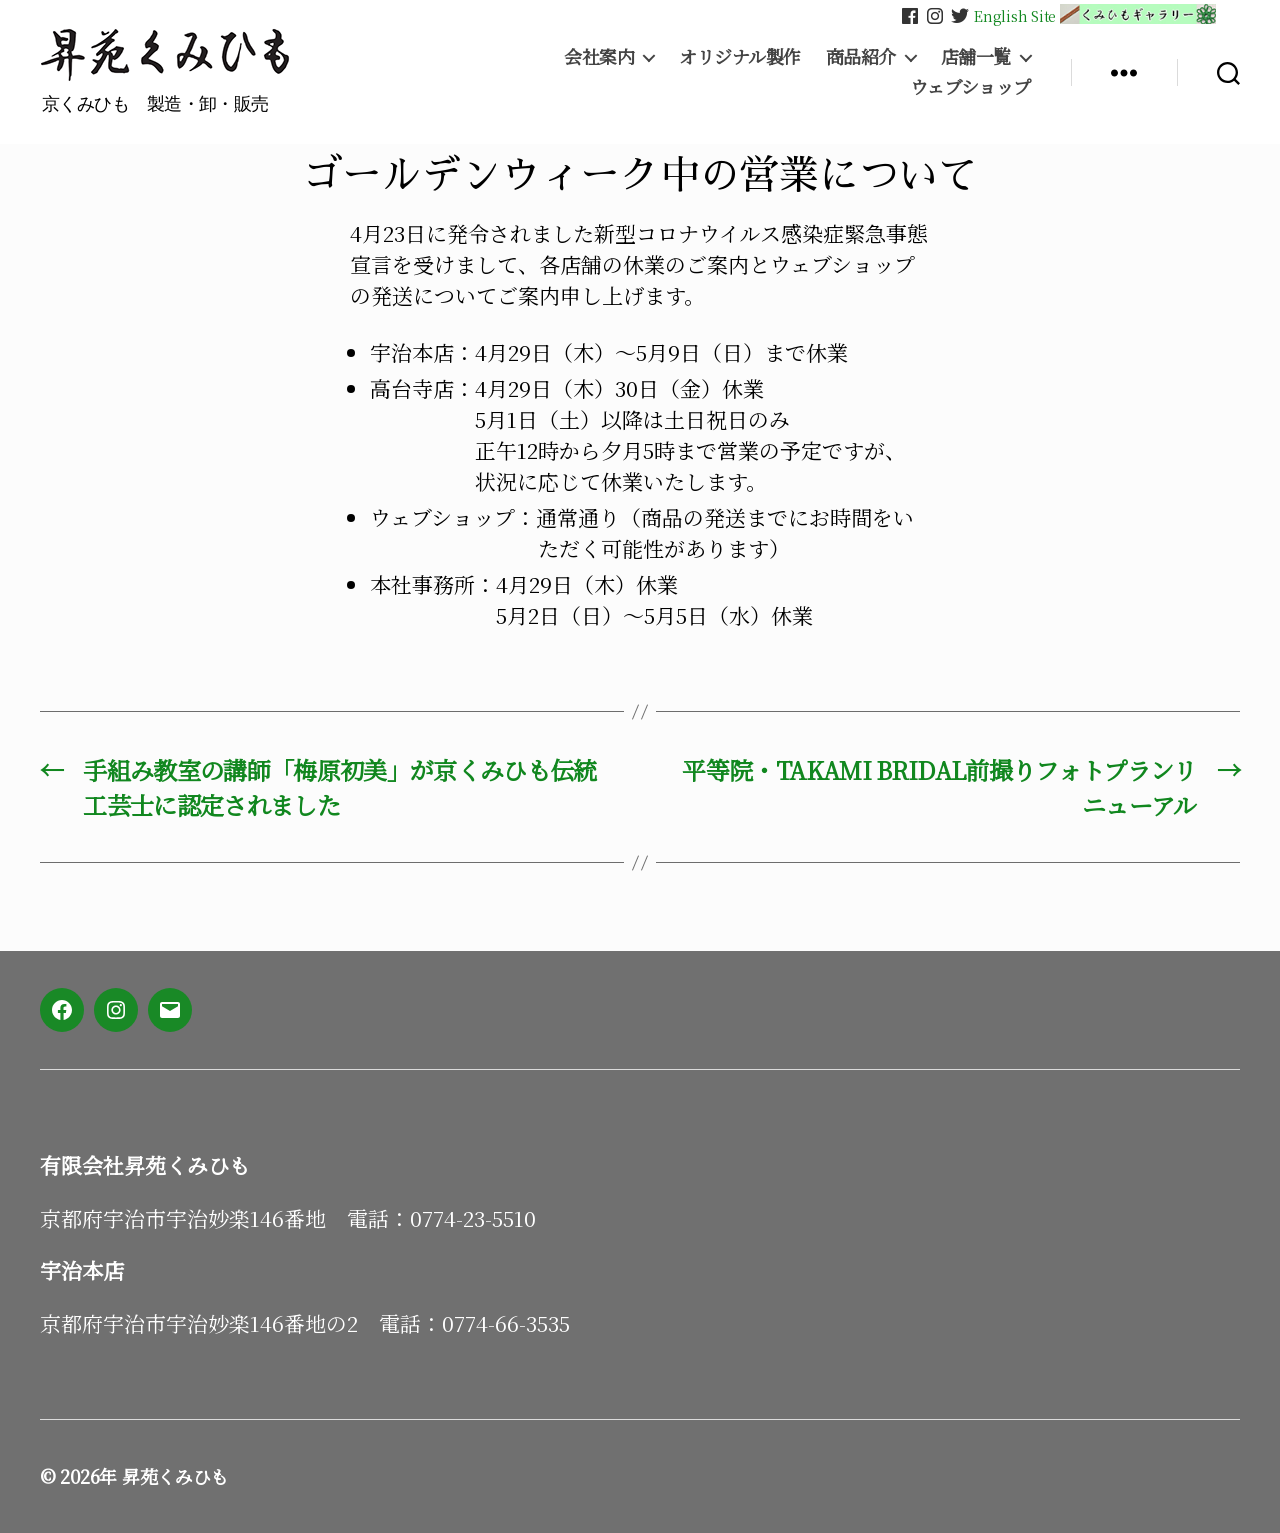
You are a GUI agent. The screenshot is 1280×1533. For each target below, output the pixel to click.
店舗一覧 (976, 57)
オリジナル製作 (740, 57)
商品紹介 (861, 57)
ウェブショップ (970, 87)
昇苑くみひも (175, 1476)
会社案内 (599, 57)
